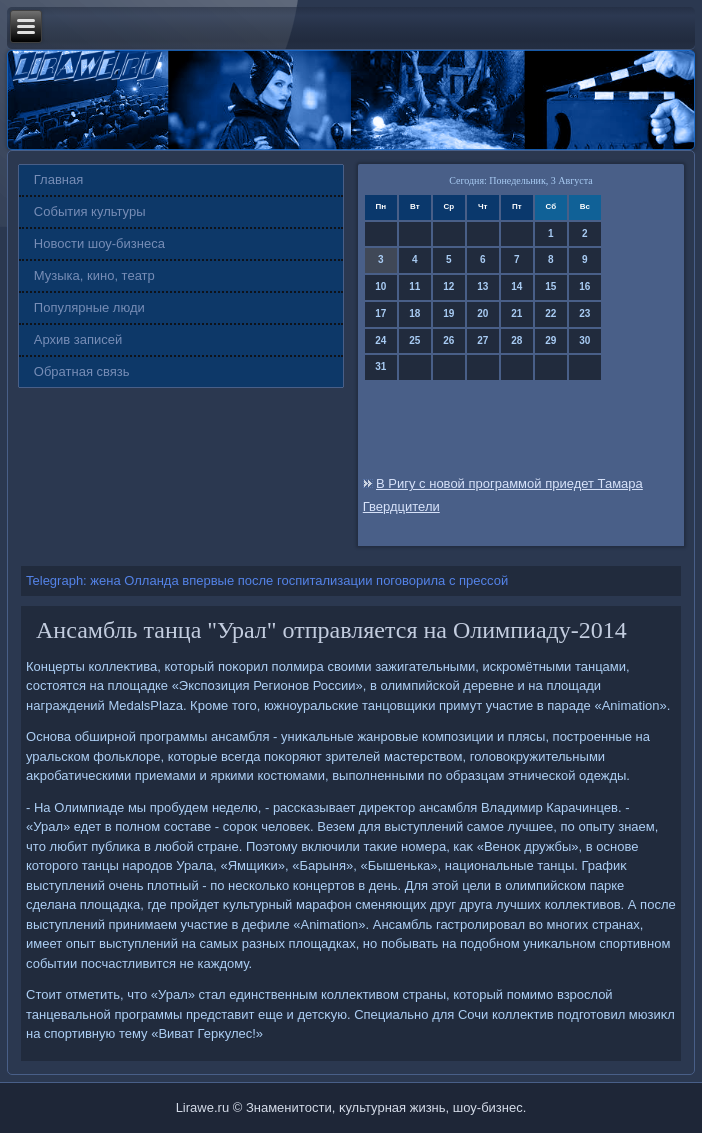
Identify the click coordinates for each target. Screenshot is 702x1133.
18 (414, 313)
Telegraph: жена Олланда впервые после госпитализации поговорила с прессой (267, 580)
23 (584, 313)
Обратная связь (82, 371)
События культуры (90, 211)
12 (448, 286)
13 (482, 286)
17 (380, 313)
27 (482, 340)
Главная (58, 179)
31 (380, 366)
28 (516, 340)
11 (414, 286)
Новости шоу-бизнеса (99, 243)
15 (550, 286)
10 (380, 286)
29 (550, 340)
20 (482, 313)
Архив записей (78, 339)
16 (584, 286)
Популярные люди (89, 307)
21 (516, 313)
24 (380, 340)
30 (584, 340)
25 (414, 340)
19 (448, 313)
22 (550, 313)
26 (448, 340)
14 (516, 286)
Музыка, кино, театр (94, 275)
